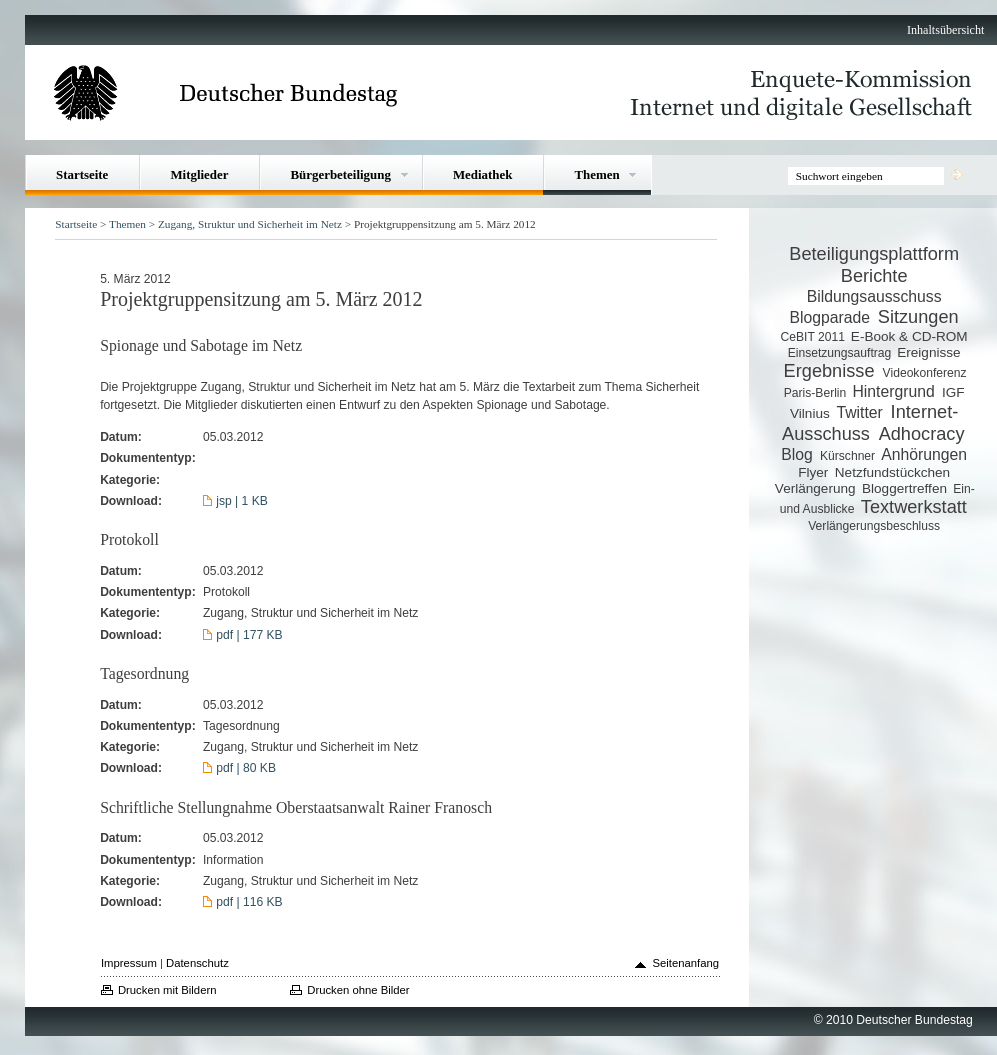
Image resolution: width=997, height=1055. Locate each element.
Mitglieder (199, 174)
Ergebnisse (829, 371)
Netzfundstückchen (892, 472)
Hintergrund (893, 391)
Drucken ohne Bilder (358, 990)
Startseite (82, 174)
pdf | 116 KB (249, 902)
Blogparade (829, 317)
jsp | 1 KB (242, 501)
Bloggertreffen (904, 488)
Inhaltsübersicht (945, 30)
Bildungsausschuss (874, 296)
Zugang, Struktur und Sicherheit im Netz (250, 224)
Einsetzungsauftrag (840, 353)
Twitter (859, 412)
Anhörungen (924, 454)
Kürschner (847, 456)
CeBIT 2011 (813, 337)
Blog (797, 454)
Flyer (813, 472)
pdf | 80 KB (246, 768)
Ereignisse (928, 352)
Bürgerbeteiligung (340, 174)
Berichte (874, 276)
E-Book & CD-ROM (909, 336)
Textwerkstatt (914, 507)
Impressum (129, 963)
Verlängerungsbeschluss (874, 526)
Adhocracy (922, 434)
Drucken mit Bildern (167, 990)
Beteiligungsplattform (874, 254)
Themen (596, 174)
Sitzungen (918, 317)
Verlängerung (815, 488)
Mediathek (483, 174)
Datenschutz (197, 963)
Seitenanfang (685, 963)
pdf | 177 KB (249, 635)
